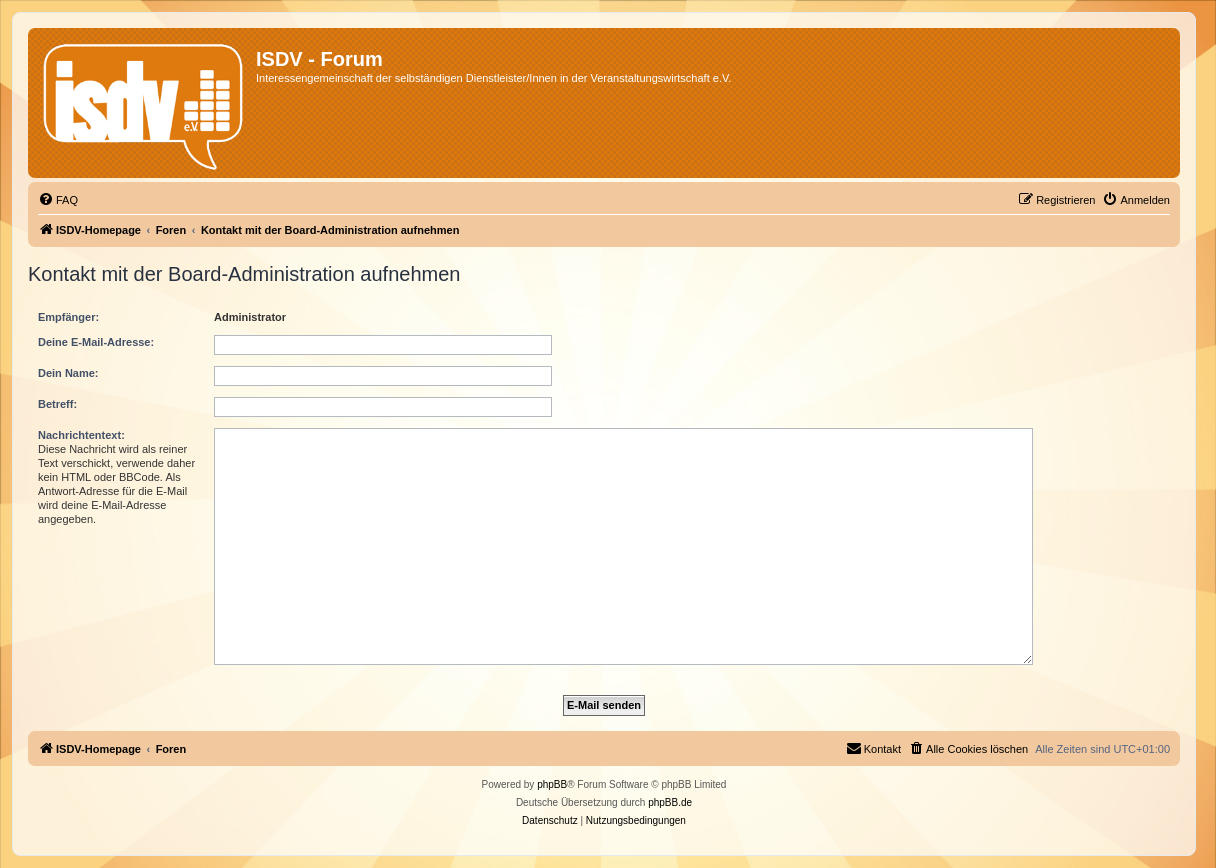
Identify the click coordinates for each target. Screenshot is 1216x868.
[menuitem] (58, 200)
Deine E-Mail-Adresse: (96, 342)
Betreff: (57, 404)
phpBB (552, 784)
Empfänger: (68, 317)
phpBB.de (670, 802)
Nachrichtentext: (81, 435)
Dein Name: (68, 373)
